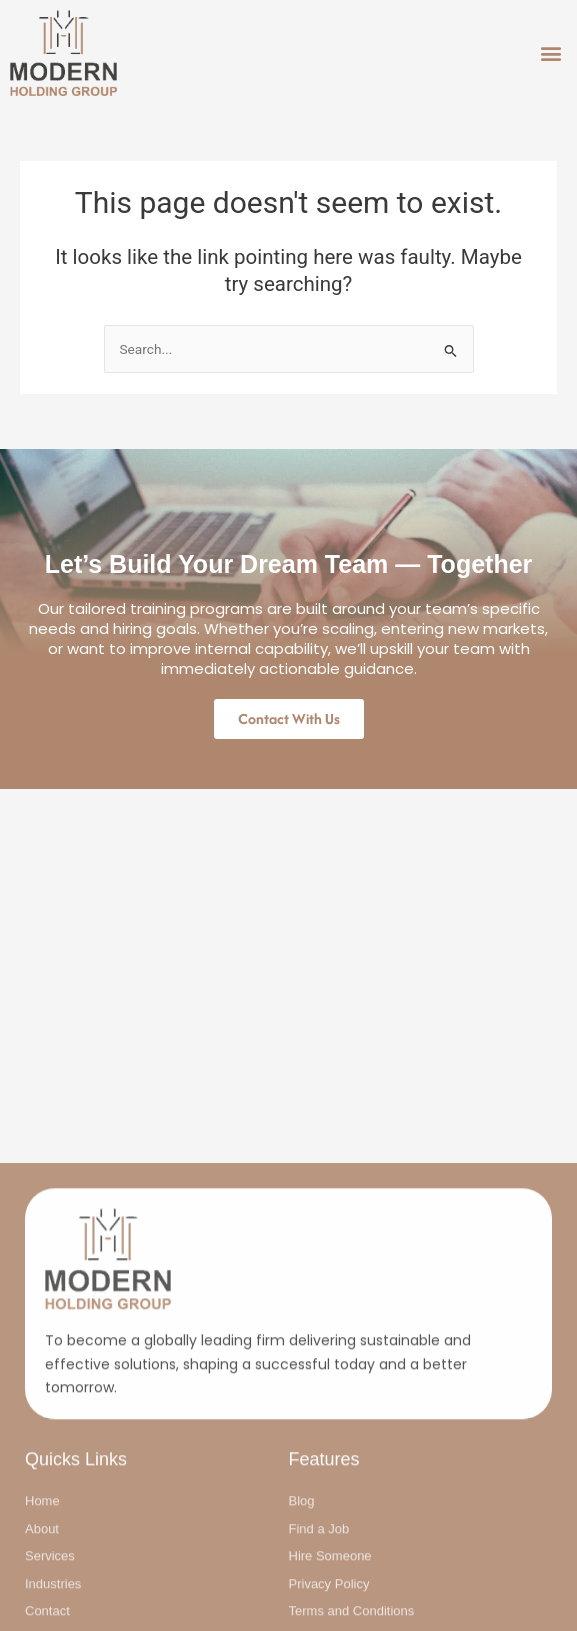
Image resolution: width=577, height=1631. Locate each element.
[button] (550, 53)
